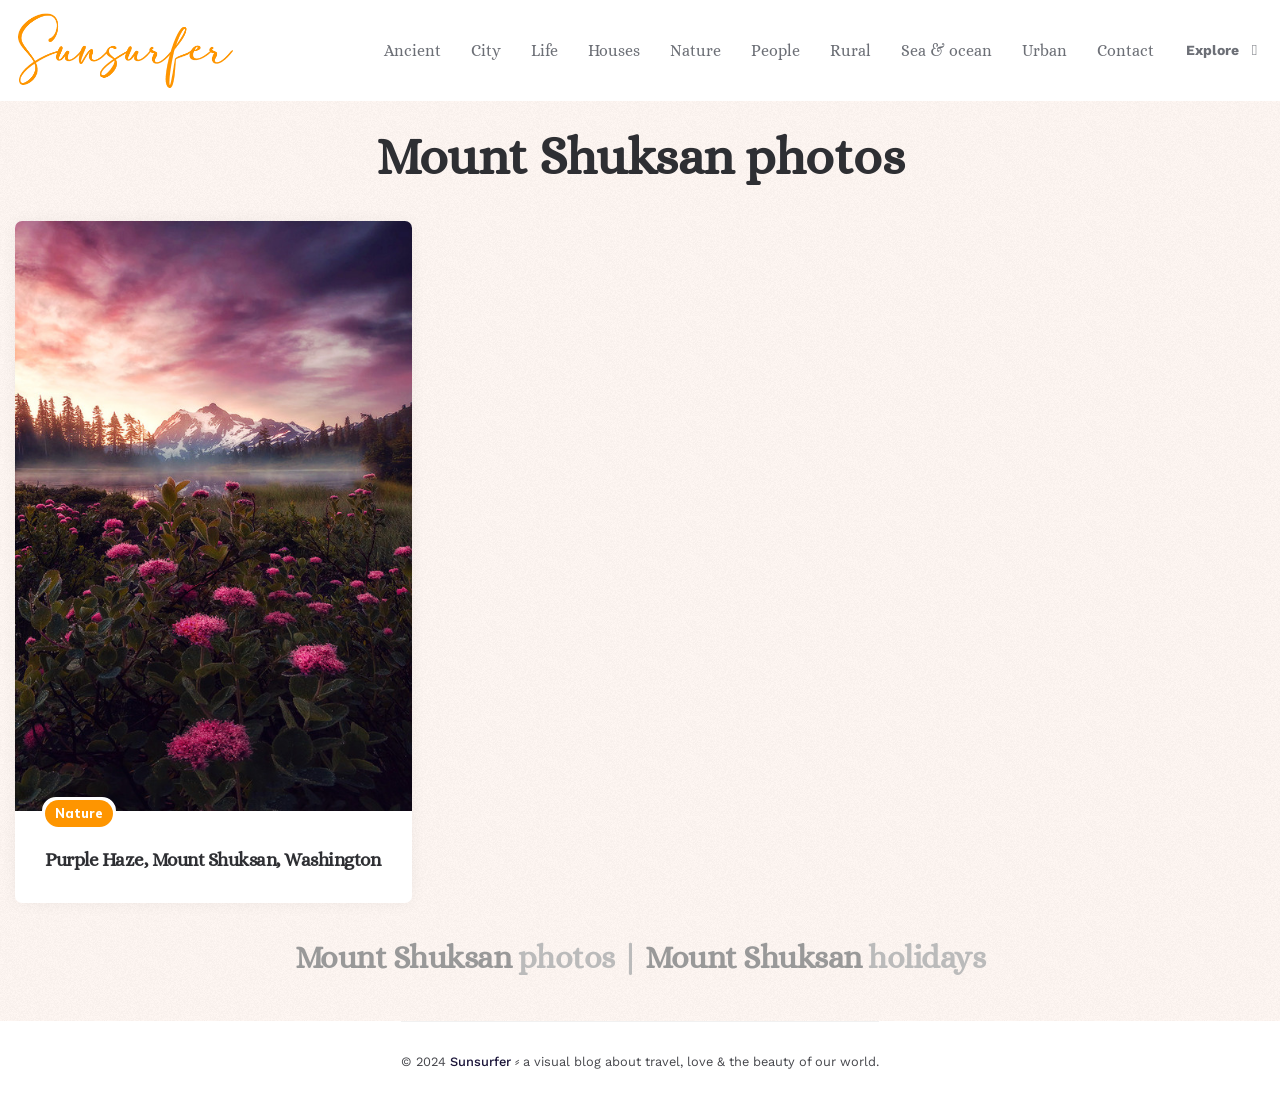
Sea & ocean (946, 50)
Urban (1044, 50)
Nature (695, 50)
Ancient (412, 50)
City (486, 50)
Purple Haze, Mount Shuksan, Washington (212, 859)
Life (544, 50)
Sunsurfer (480, 1061)
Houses (614, 50)
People (775, 50)
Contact (1125, 50)
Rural (850, 50)
